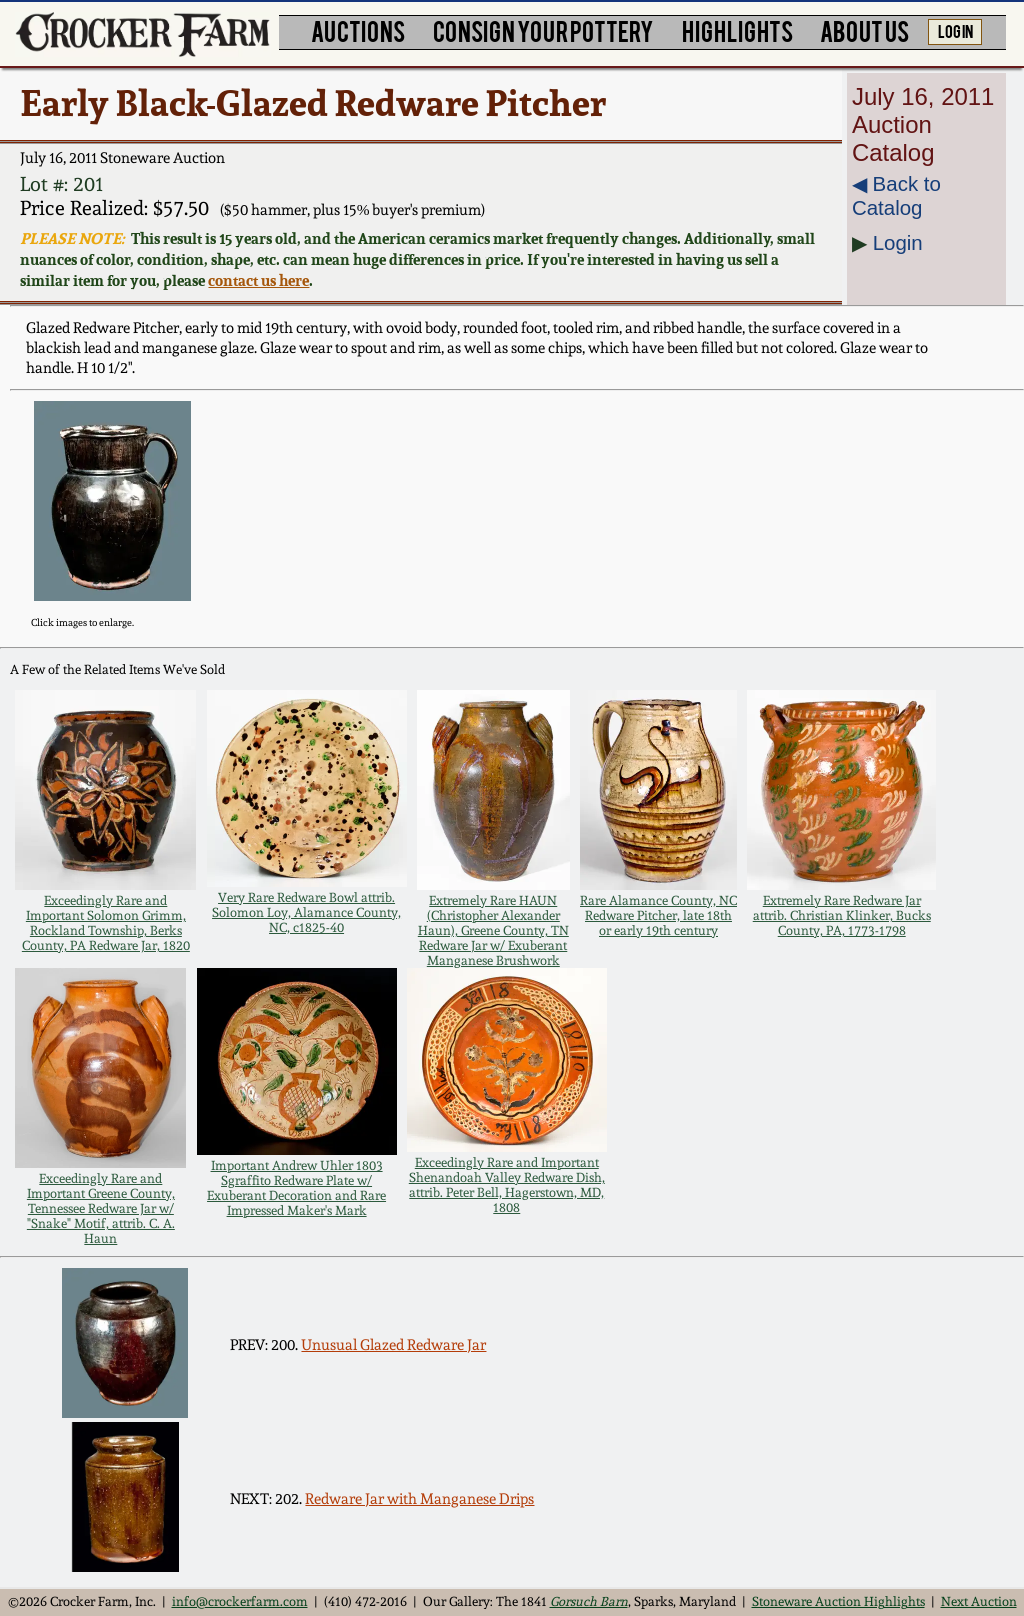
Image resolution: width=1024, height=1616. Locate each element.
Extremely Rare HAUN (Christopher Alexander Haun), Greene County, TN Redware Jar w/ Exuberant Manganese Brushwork (493, 930)
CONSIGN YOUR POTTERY (543, 30)
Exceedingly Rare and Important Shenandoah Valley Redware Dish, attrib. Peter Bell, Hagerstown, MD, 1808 (507, 1185)
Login (898, 242)
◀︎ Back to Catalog (896, 195)
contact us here (258, 280)
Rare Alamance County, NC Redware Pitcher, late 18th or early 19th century (658, 915)
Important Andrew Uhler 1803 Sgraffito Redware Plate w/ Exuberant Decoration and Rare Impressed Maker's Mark (296, 1188)
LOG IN (955, 30)
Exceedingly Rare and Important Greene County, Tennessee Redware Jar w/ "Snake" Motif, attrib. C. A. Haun (101, 1208)
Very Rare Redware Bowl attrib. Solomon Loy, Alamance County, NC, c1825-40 (306, 912)
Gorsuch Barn (589, 1601)
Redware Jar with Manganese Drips (419, 1499)
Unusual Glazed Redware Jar (393, 1345)
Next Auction (979, 1601)
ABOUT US (864, 30)
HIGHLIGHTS (737, 30)
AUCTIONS (358, 30)
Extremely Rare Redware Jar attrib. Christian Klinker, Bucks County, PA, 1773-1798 (842, 915)
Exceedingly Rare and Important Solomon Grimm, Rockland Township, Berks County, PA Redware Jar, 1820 (106, 923)
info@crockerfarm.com (240, 1601)
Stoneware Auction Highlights (838, 1601)
